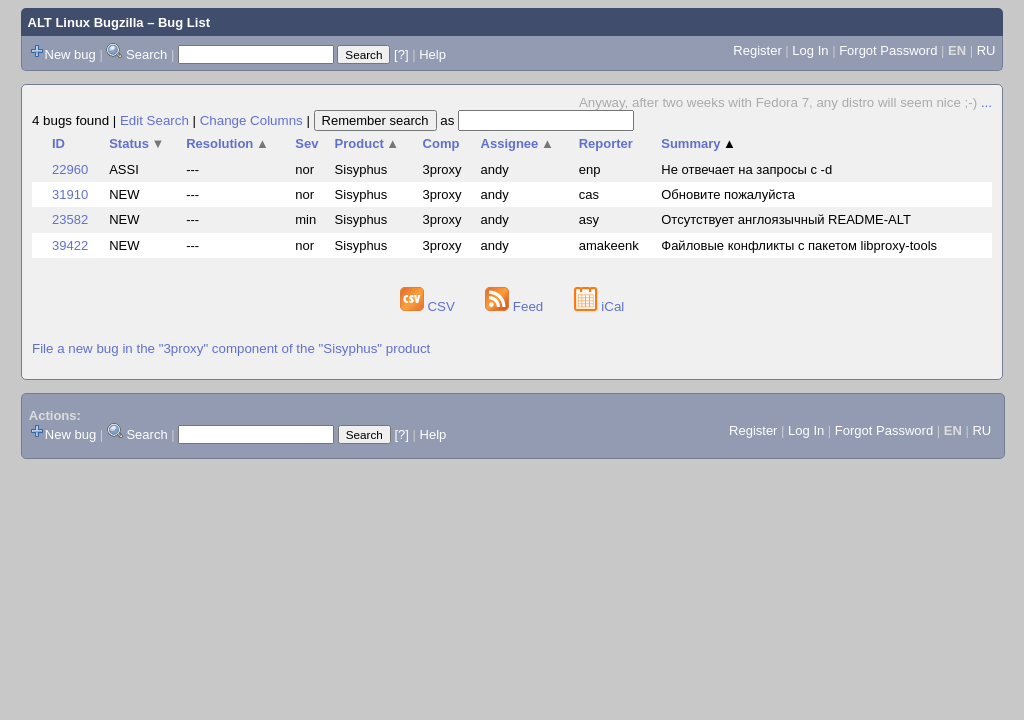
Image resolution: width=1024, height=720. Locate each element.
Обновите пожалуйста (728, 194)
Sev (306, 143)
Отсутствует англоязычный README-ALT (786, 219)
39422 (70, 245)
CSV (429, 306)
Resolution (227, 143)
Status (136, 143)
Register (757, 50)
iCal (599, 306)
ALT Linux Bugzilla (86, 22)
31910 (70, 194)
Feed (516, 306)
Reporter (606, 143)
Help (432, 54)
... (986, 102)
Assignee (517, 143)
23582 (70, 219)
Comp (441, 143)
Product (367, 143)
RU (986, 50)
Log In (810, 50)
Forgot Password (888, 50)
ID (58, 143)
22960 (70, 169)
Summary (698, 143)
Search (146, 54)
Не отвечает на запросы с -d (746, 169)
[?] (401, 54)
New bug (70, 54)
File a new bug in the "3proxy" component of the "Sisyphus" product (231, 348)
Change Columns (251, 120)
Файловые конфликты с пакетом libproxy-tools (799, 245)
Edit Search (154, 120)
